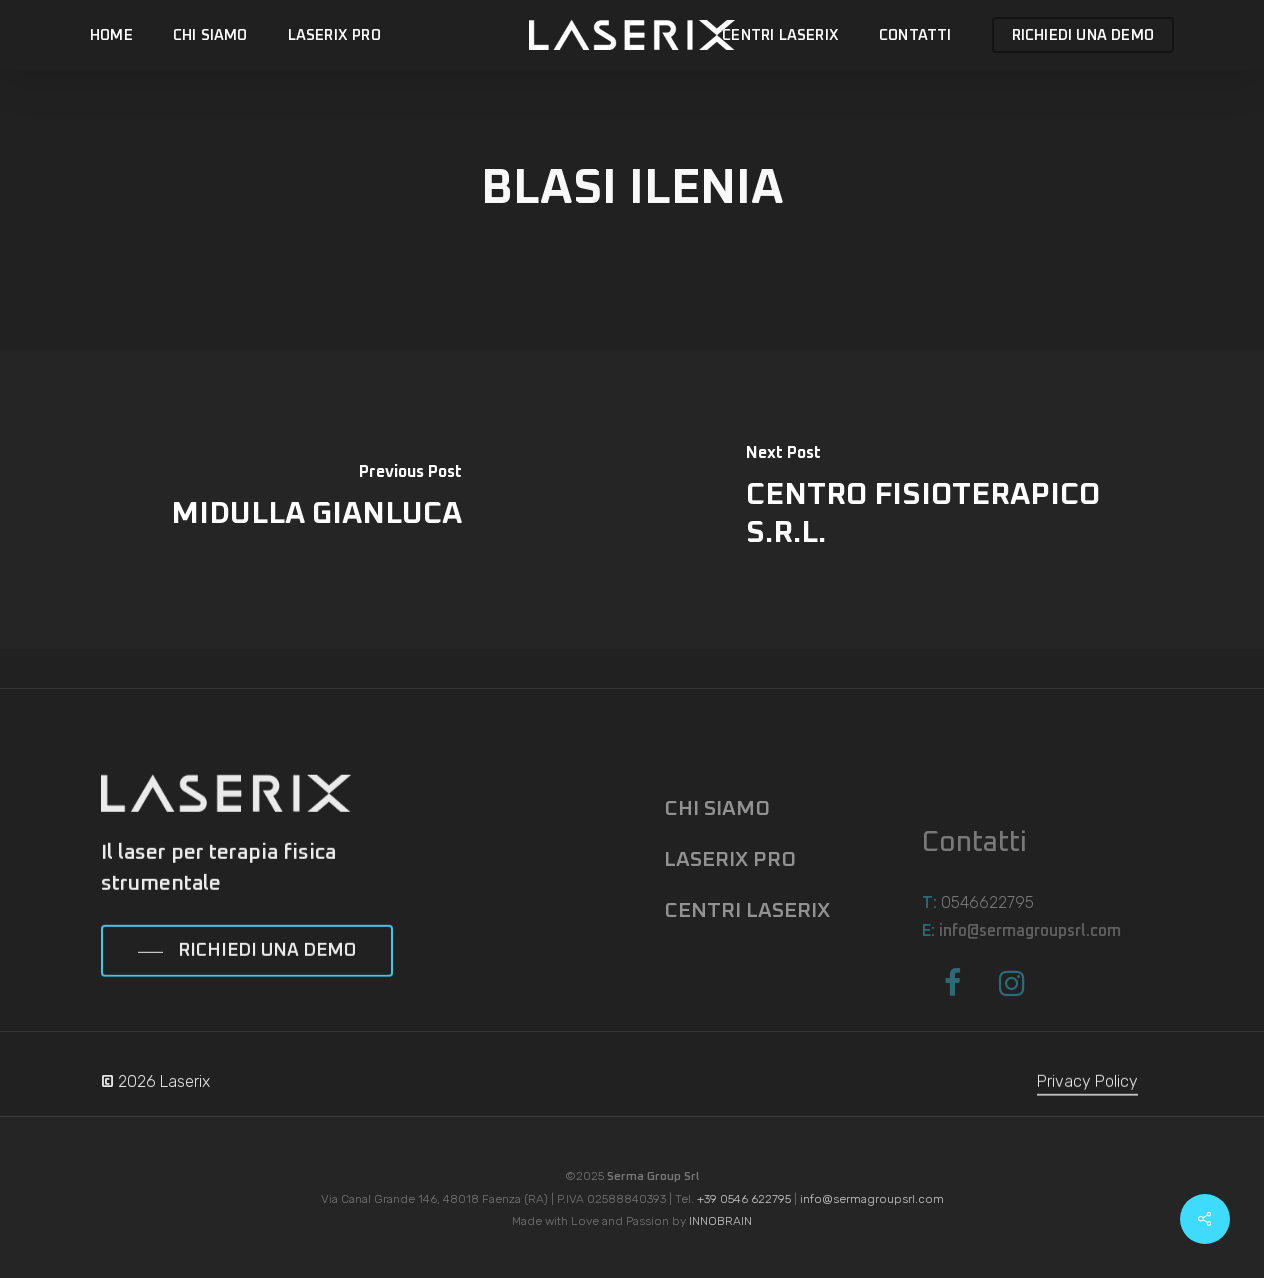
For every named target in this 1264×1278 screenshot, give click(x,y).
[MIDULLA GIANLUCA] (316, 499)
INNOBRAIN (720, 1221)
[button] (247, 986)
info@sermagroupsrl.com (872, 1199)
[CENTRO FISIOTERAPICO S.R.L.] (948, 499)
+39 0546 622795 (744, 1199)
